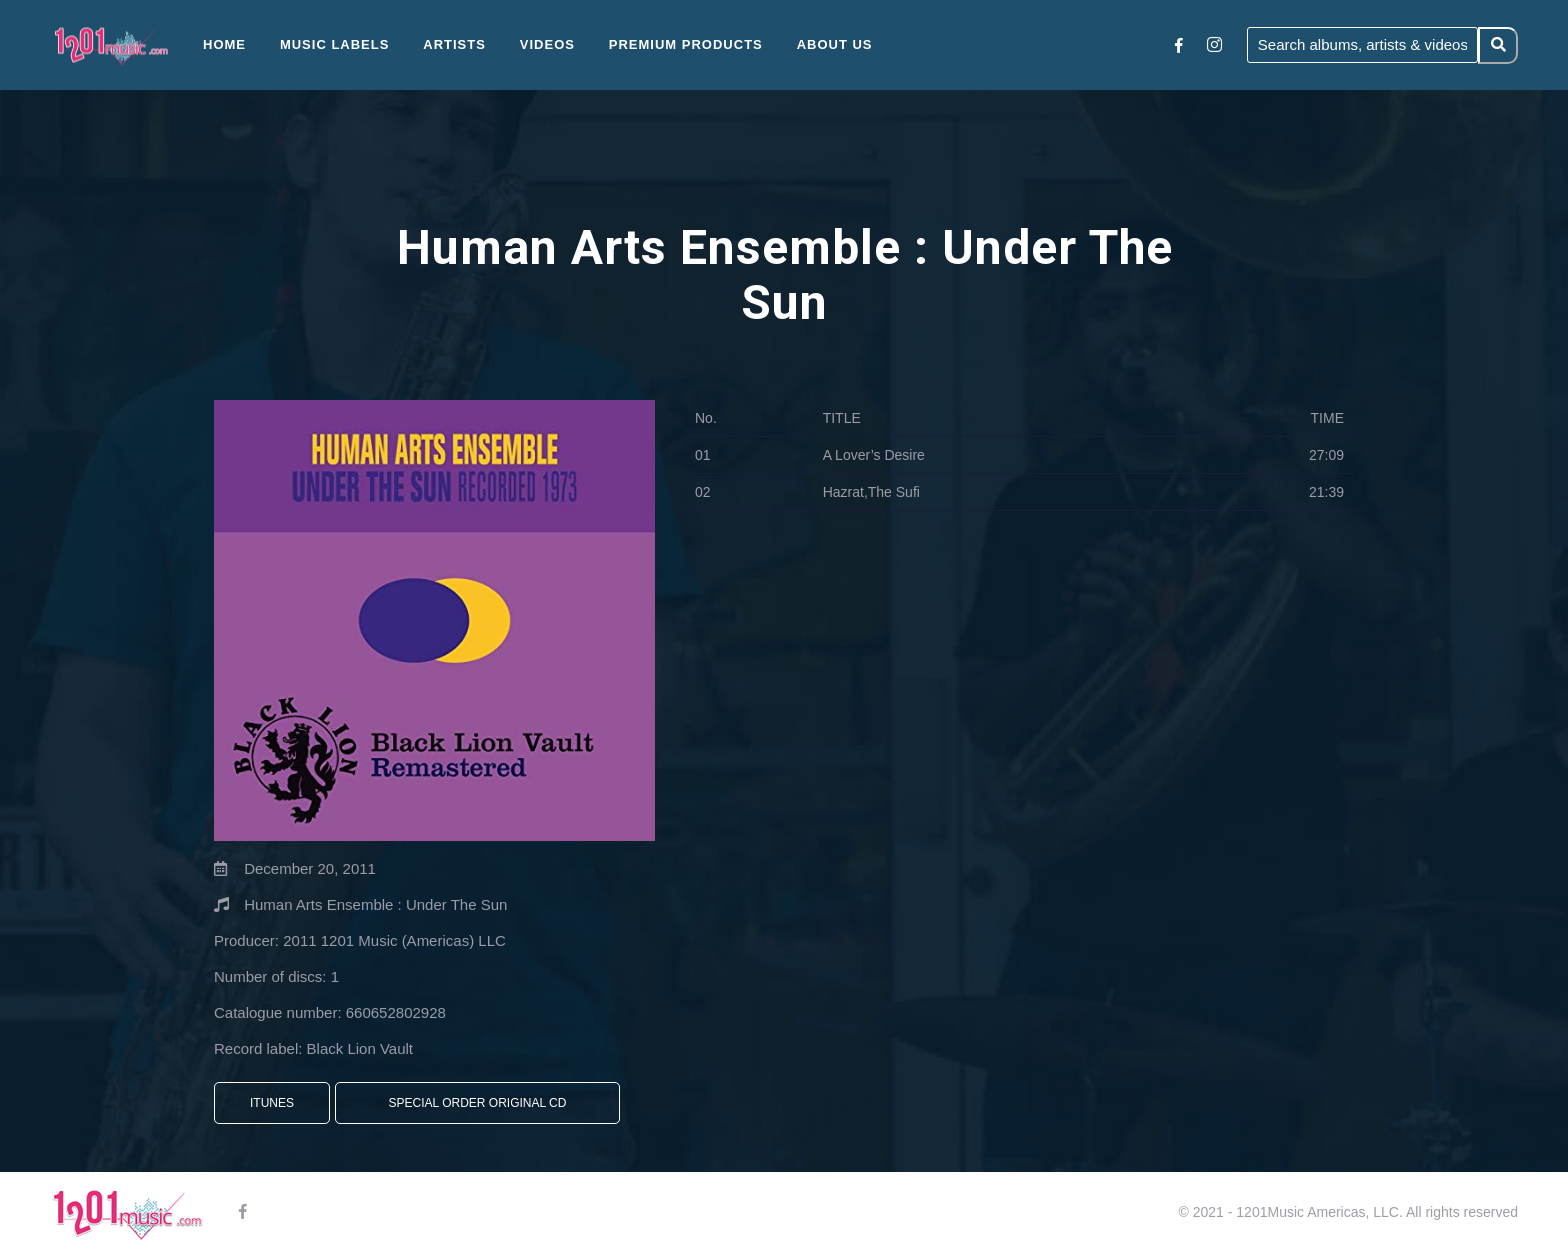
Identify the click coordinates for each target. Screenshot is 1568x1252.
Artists (454, 44)
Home (224, 44)
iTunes (272, 1103)
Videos (547, 44)
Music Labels (335, 44)
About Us (835, 44)
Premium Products (686, 44)
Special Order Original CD (478, 1103)
